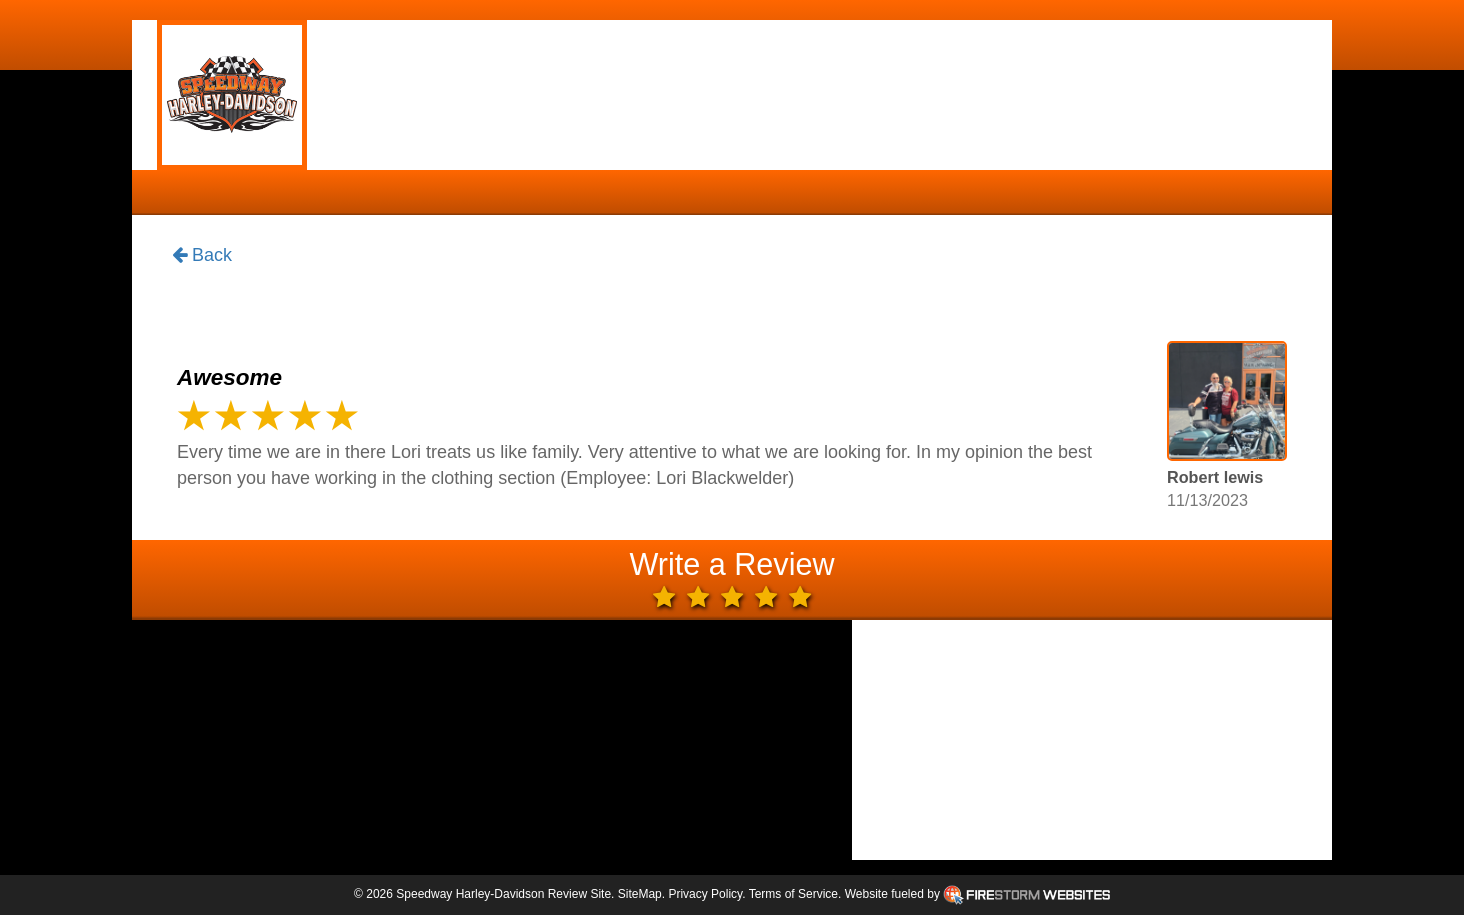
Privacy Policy (705, 894)
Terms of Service (793, 894)
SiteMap (640, 894)
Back (202, 256)
